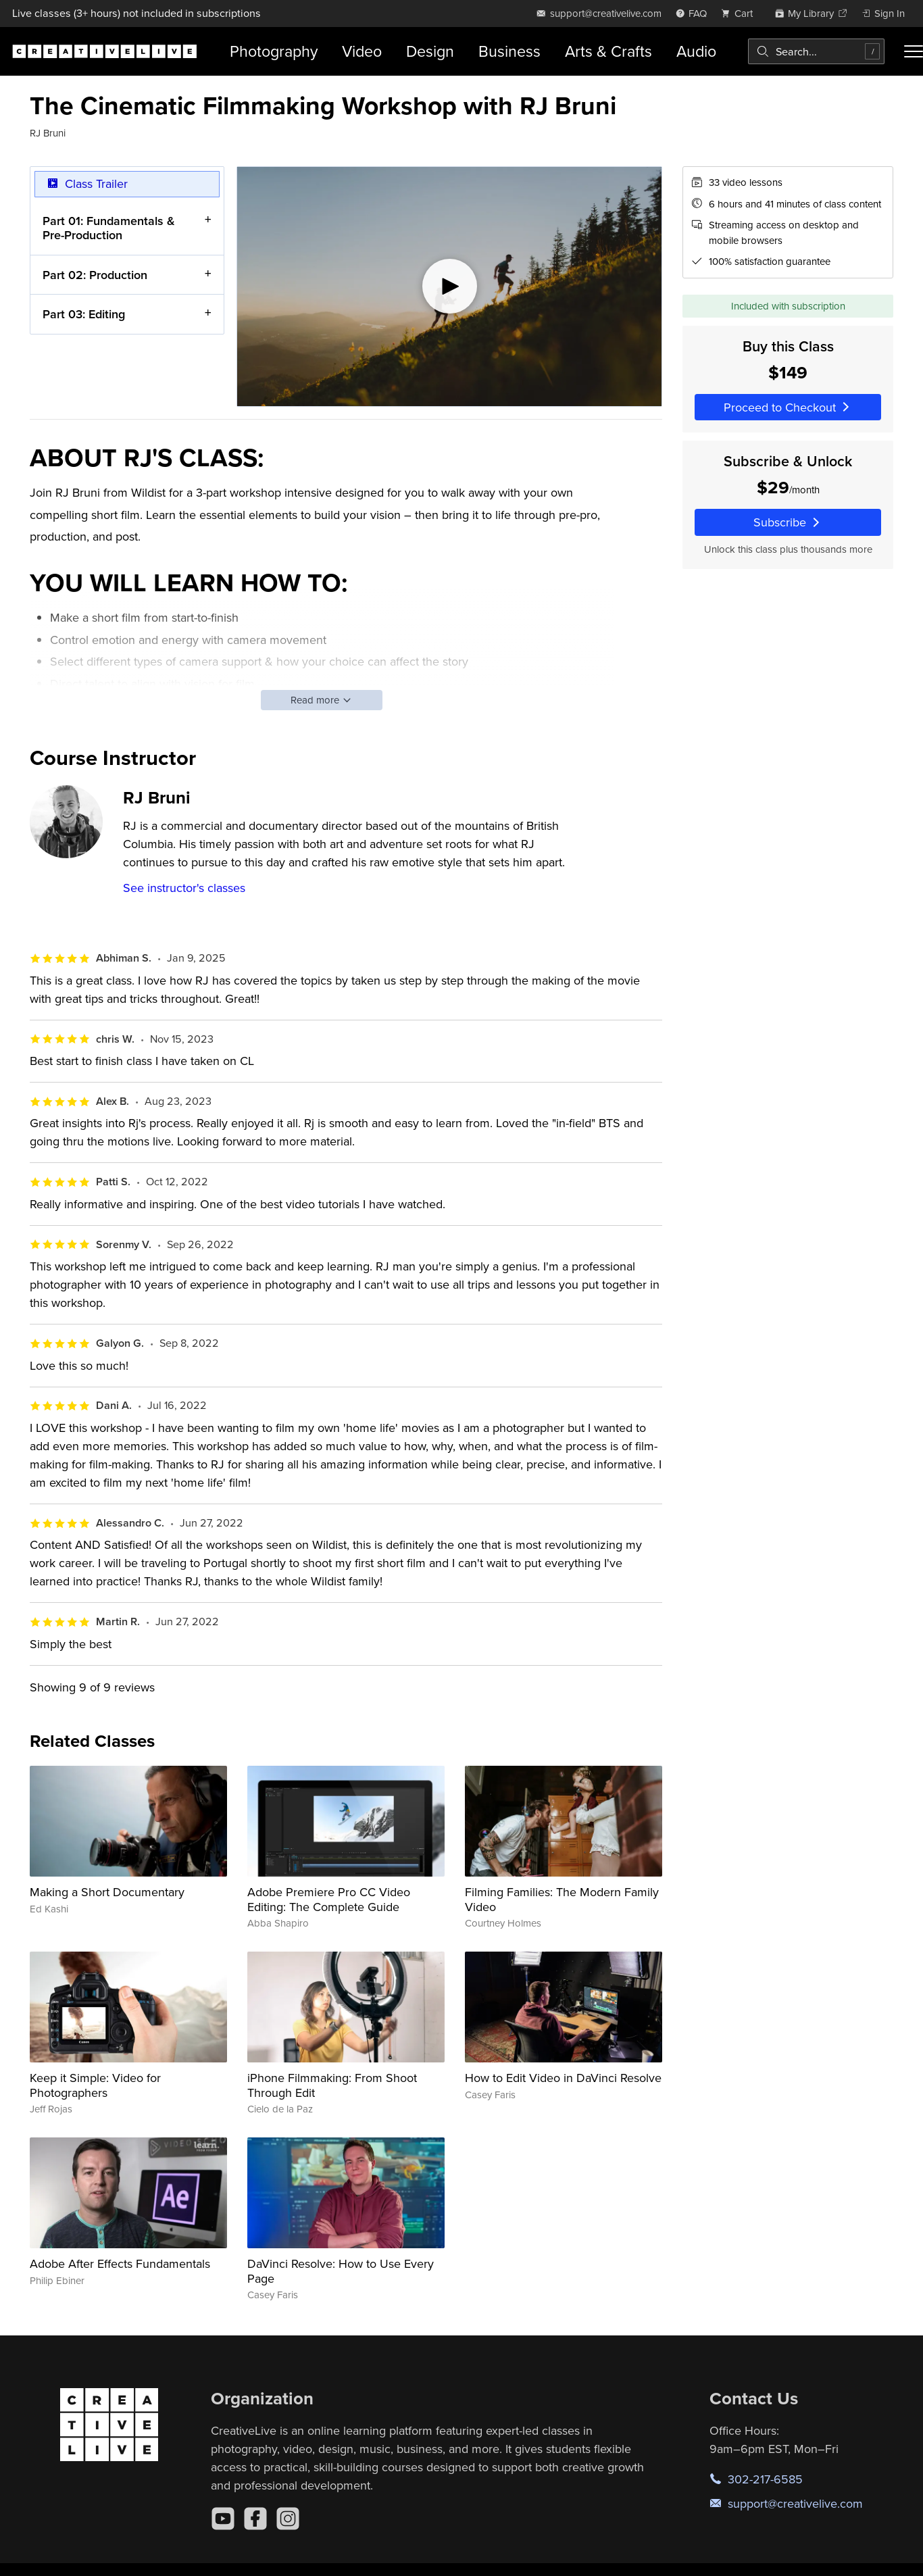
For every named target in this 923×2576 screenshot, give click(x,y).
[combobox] (816, 51)
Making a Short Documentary (107, 1891)
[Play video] (449, 286)
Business (509, 51)
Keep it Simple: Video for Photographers (95, 2085)
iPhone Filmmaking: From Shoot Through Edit (332, 2085)
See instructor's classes (184, 887)
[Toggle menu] (913, 51)
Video (362, 51)
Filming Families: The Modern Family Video (562, 1899)
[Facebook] (255, 2518)
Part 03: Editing (84, 314)
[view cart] (740, 13)
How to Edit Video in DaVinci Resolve (563, 2077)
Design (430, 51)
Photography (274, 51)
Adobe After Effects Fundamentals (120, 2263)
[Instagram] (288, 2518)
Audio (696, 51)
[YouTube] (223, 2518)
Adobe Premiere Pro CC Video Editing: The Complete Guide (328, 1899)
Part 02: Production (95, 274)
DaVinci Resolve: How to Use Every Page (340, 2271)
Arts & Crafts (608, 51)
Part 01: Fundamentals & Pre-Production (109, 228)
